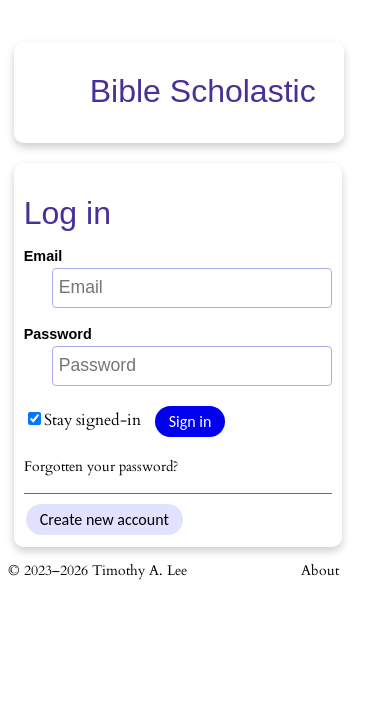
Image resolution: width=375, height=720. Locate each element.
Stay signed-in (84, 420)
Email (43, 256)
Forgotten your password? (101, 466)
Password (58, 334)
